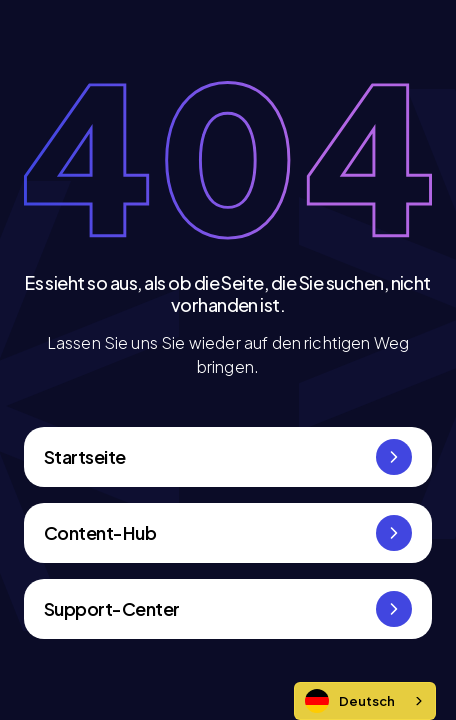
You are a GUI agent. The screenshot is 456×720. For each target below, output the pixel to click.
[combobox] (365, 701)
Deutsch (350, 701)
